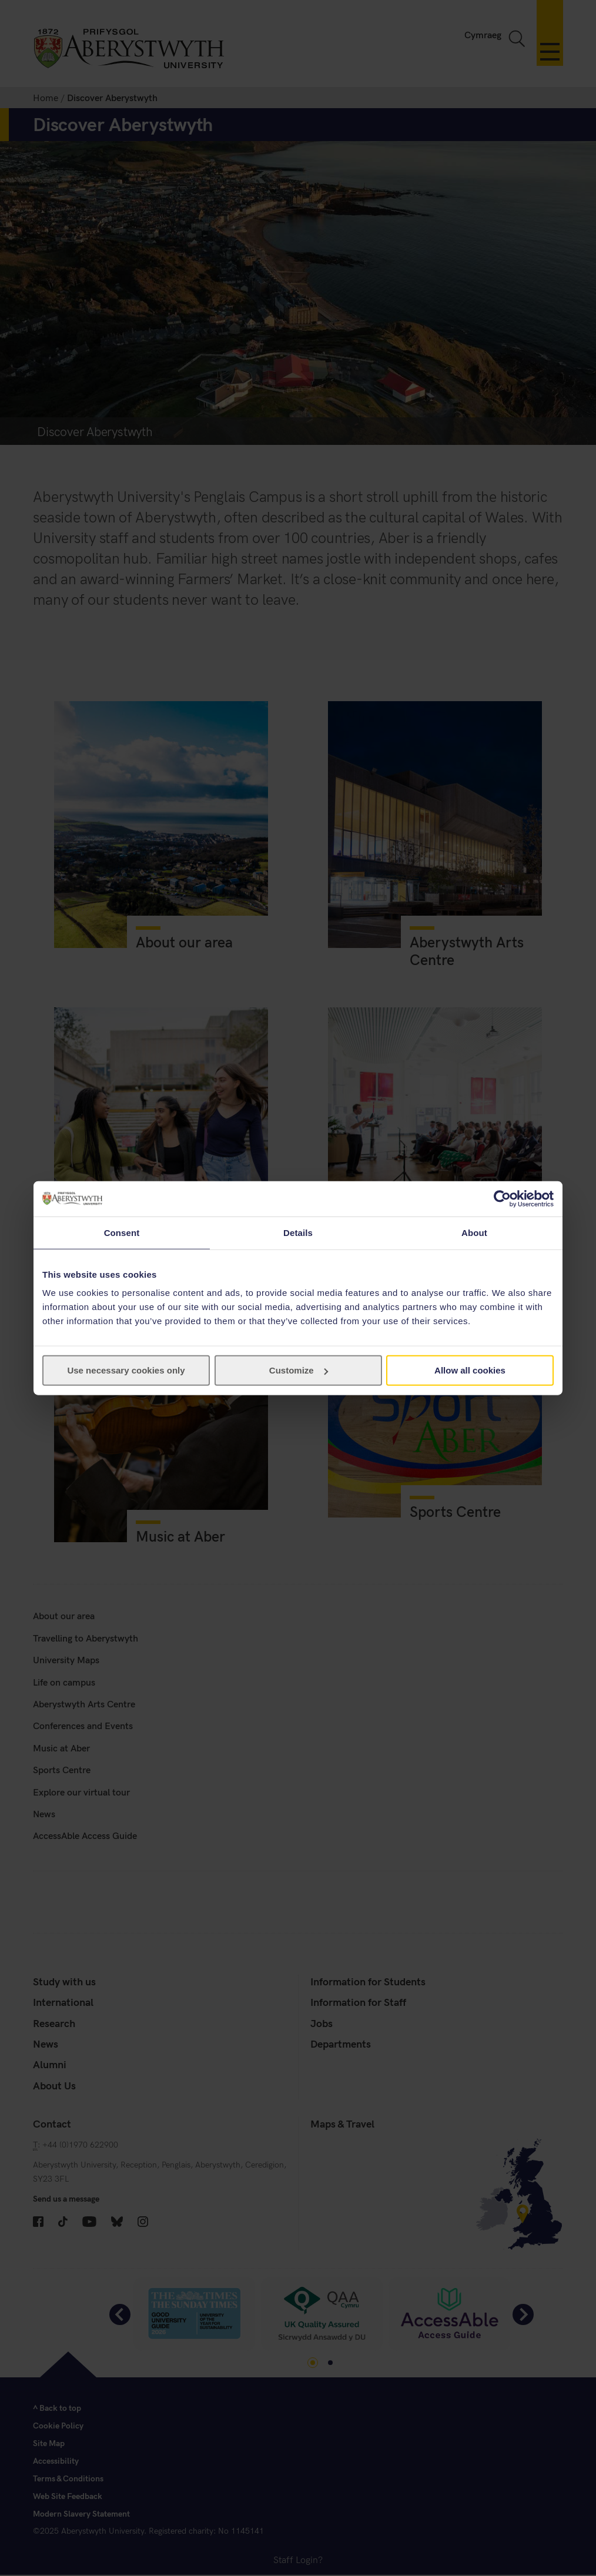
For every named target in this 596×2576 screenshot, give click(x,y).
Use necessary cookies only (126, 1370)
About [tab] (474, 1232)
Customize (298, 1370)
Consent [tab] (122, 1232)
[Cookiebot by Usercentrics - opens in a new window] (502, 1198)
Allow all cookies (469, 1370)
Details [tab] (298, 1232)
